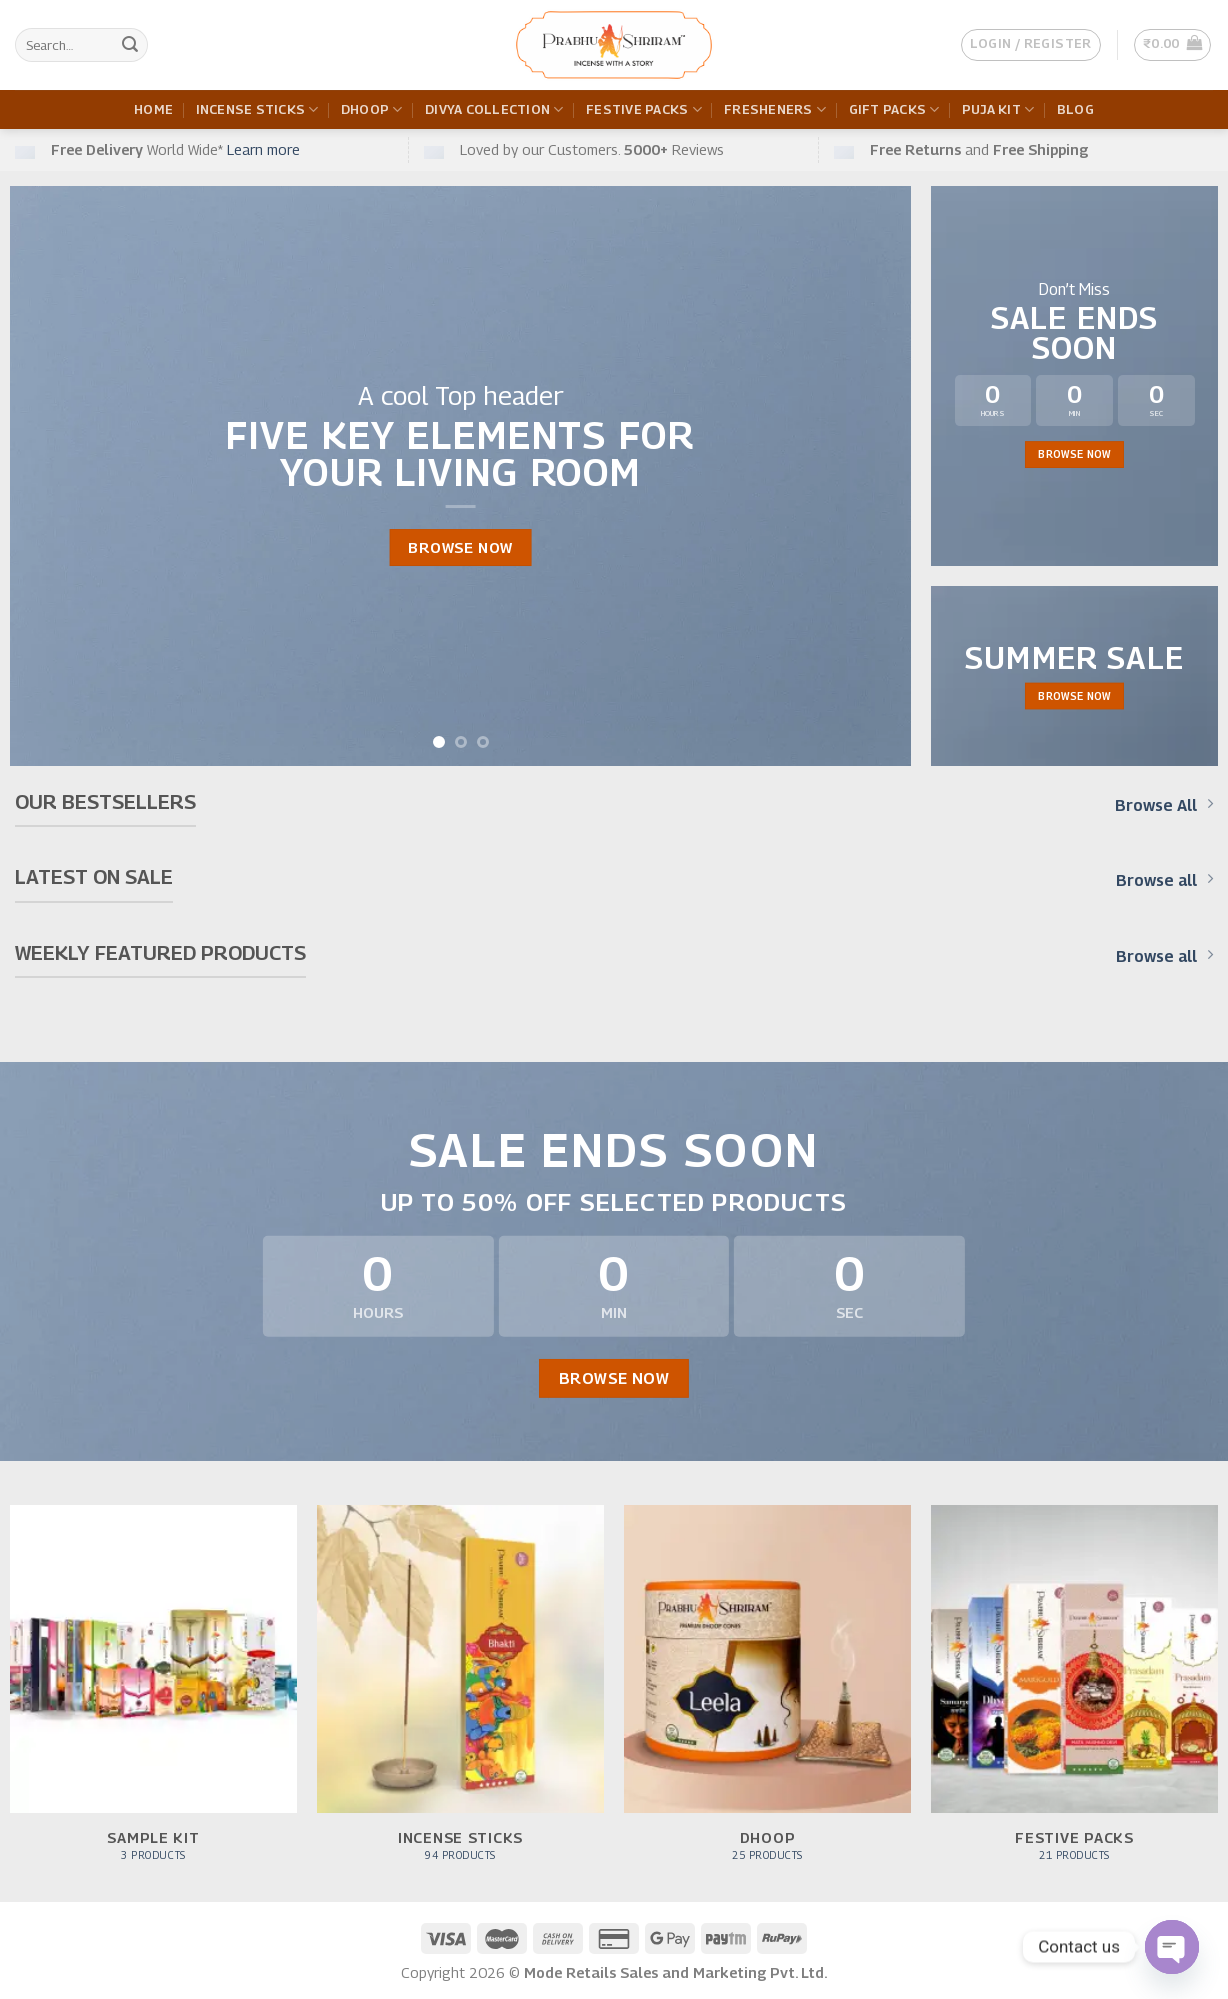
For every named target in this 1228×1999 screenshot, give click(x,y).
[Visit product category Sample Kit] (153, 1693)
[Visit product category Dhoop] (767, 1693)
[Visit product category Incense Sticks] (460, 1693)
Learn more (263, 149)
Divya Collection (494, 109)
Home (153, 109)
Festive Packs (644, 109)
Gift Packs (894, 109)
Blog (1075, 109)
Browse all (1164, 880)
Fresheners (775, 109)
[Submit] (130, 45)
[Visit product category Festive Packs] (1074, 1693)
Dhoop (372, 109)
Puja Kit (998, 109)
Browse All (1164, 805)
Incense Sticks (257, 109)
